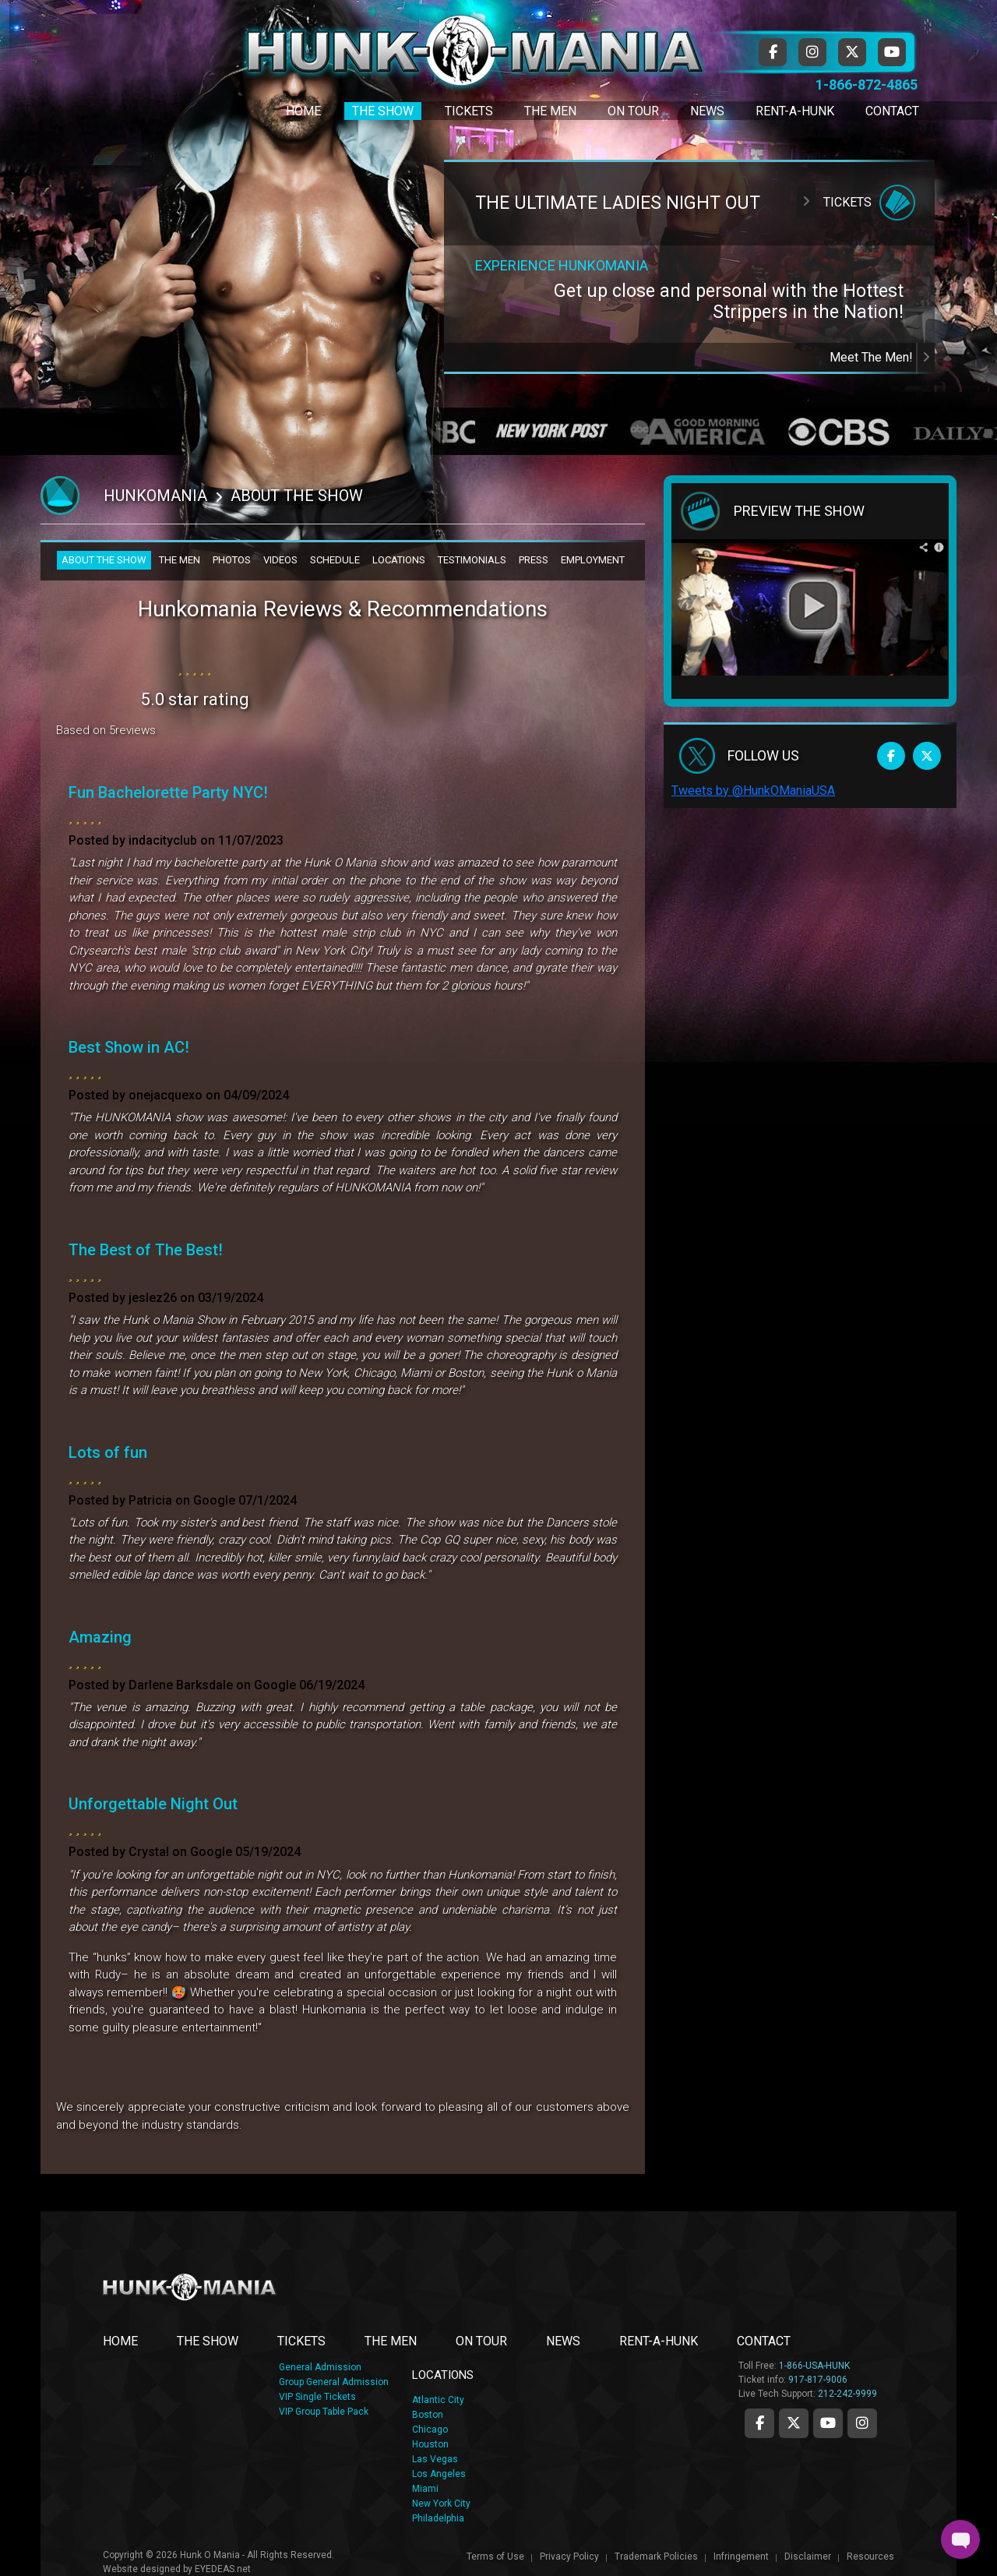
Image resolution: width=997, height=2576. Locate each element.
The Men (550, 111)
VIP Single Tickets (317, 2396)
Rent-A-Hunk (795, 111)
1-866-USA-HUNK (814, 2365)
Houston (430, 2444)
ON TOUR (481, 2341)
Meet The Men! (882, 357)
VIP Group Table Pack (323, 2411)
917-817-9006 (817, 2379)
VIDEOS (280, 560)
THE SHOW (207, 2341)
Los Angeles (439, 2473)
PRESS (533, 560)
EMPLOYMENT (593, 560)
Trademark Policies (656, 2556)
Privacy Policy (569, 2556)
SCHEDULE (335, 560)
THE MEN (179, 560)
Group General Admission (334, 2382)
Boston (427, 2414)
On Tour (633, 111)
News (707, 111)
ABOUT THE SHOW (104, 560)
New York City (441, 2503)
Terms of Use (495, 2556)
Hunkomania (155, 495)
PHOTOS (232, 560)
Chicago (430, 2429)
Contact (892, 111)
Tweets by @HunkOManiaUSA (753, 790)
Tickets (469, 111)
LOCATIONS (398, 560)
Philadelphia (438, 2518)
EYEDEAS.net (223, 2569)
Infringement (741, 2556)
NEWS (563, 2341)
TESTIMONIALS (472, 560)
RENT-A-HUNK (658, 2341)
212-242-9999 (847, 2393)
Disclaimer (807, 2556)
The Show (383, 111)
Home (303, 111)
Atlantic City (438, 2399)
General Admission (320, 2367)
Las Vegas (435, 2459)
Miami (425, 2488)
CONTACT (764, 2341)
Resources (870, 2556)
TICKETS (301, 2341)
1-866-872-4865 (867, 84)
